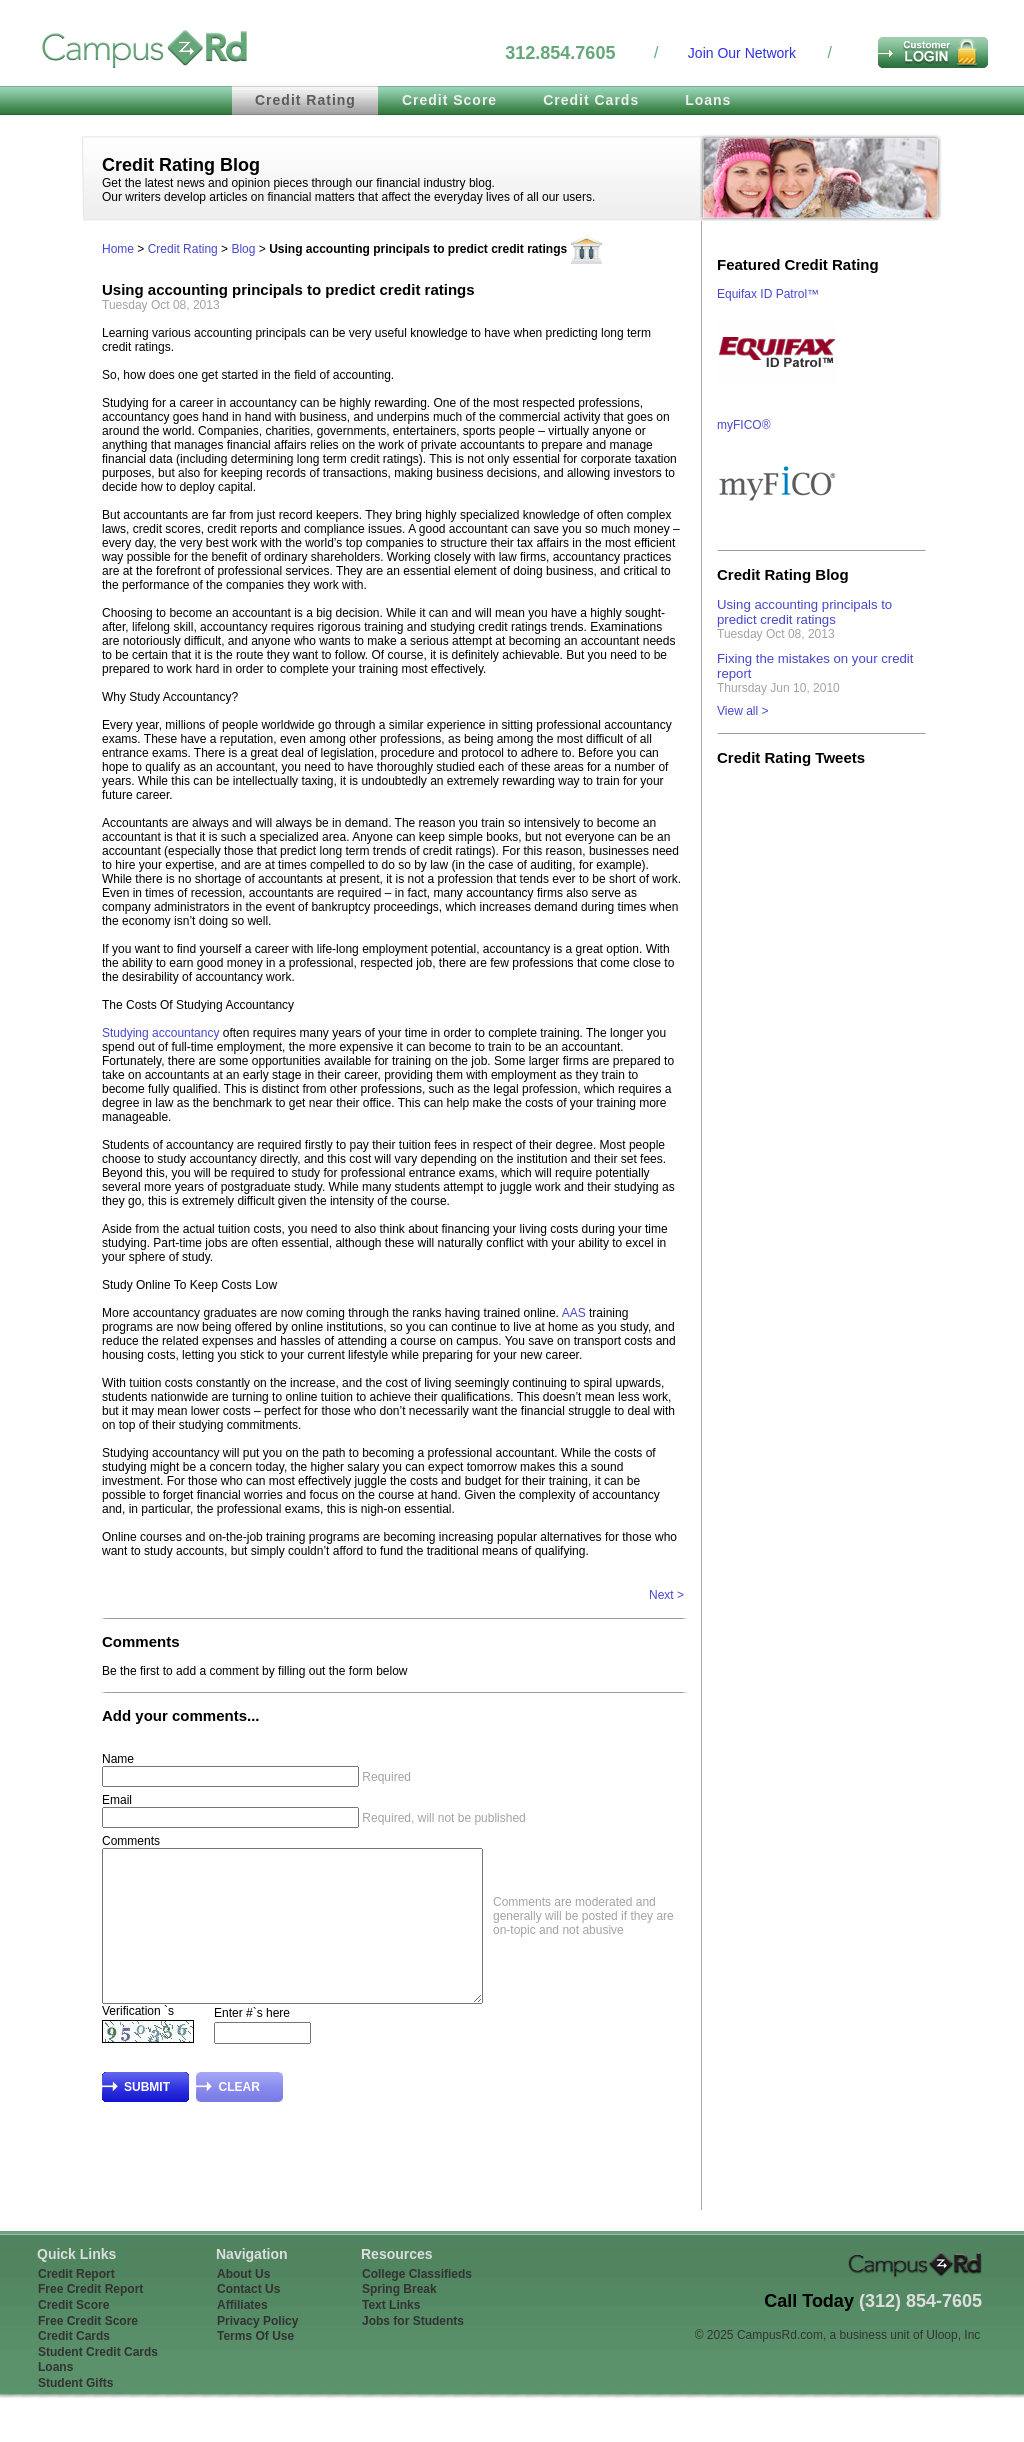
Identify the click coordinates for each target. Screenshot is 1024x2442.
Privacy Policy (257, 2351)
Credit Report (76, 2304)
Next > (666, 1595)
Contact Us (248, 2319)
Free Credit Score (88, 2351)
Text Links (391, 2335)
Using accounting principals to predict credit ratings (804, 612)
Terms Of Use (255, 2366)
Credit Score (449, 100)
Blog (243, 249)
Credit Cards (591, 100)
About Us (243, 2304)
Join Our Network (742, 53)
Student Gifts (75, 2413)
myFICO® (744, 425)
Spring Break (399, 2319)
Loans (708, 100)
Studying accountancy (160, 1033)
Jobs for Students (413, 2351)
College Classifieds (417, 2304)
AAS (574, 1313)
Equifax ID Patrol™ (768, 294)
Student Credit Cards (98, 2382)
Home (118, 249)
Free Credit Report (90, 2319)
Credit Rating (305, 100)
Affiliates (242, 2335)
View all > (742, 711)
